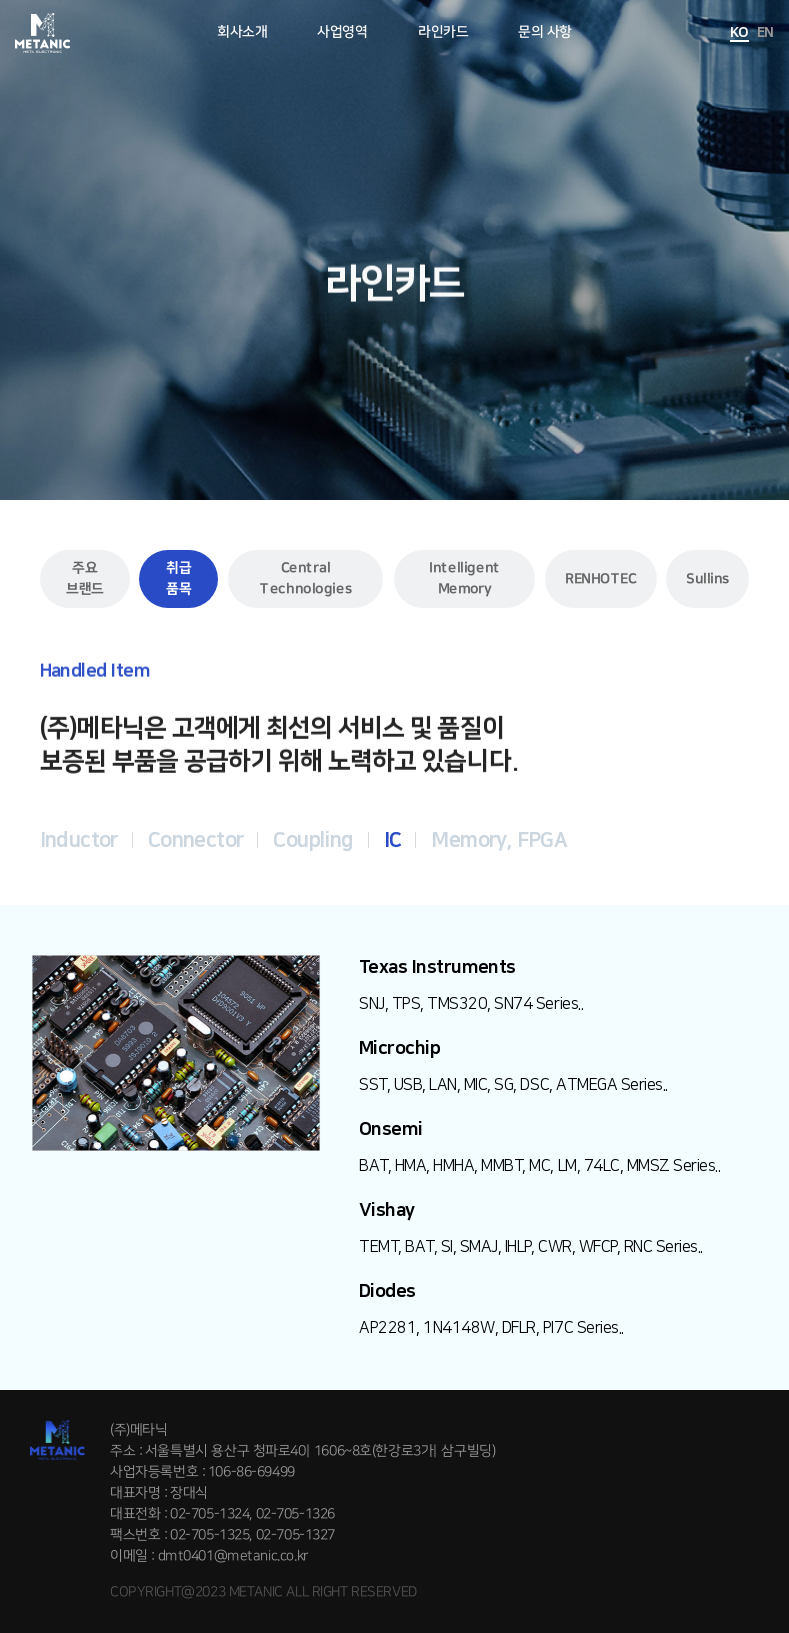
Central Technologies (306, 578)
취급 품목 (178, 578)
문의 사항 (545, 32)
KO (739, 33)
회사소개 (242, 32)
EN (765, 33)
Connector (196, 840)
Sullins (707, 579)
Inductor (79, 840)
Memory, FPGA (499, 840)
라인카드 (443, 32)
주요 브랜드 (84, 578)
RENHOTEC (601, 579)
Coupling (313, 840)
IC (393, 840)
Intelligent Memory (464, 578)
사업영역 (342, 32)
